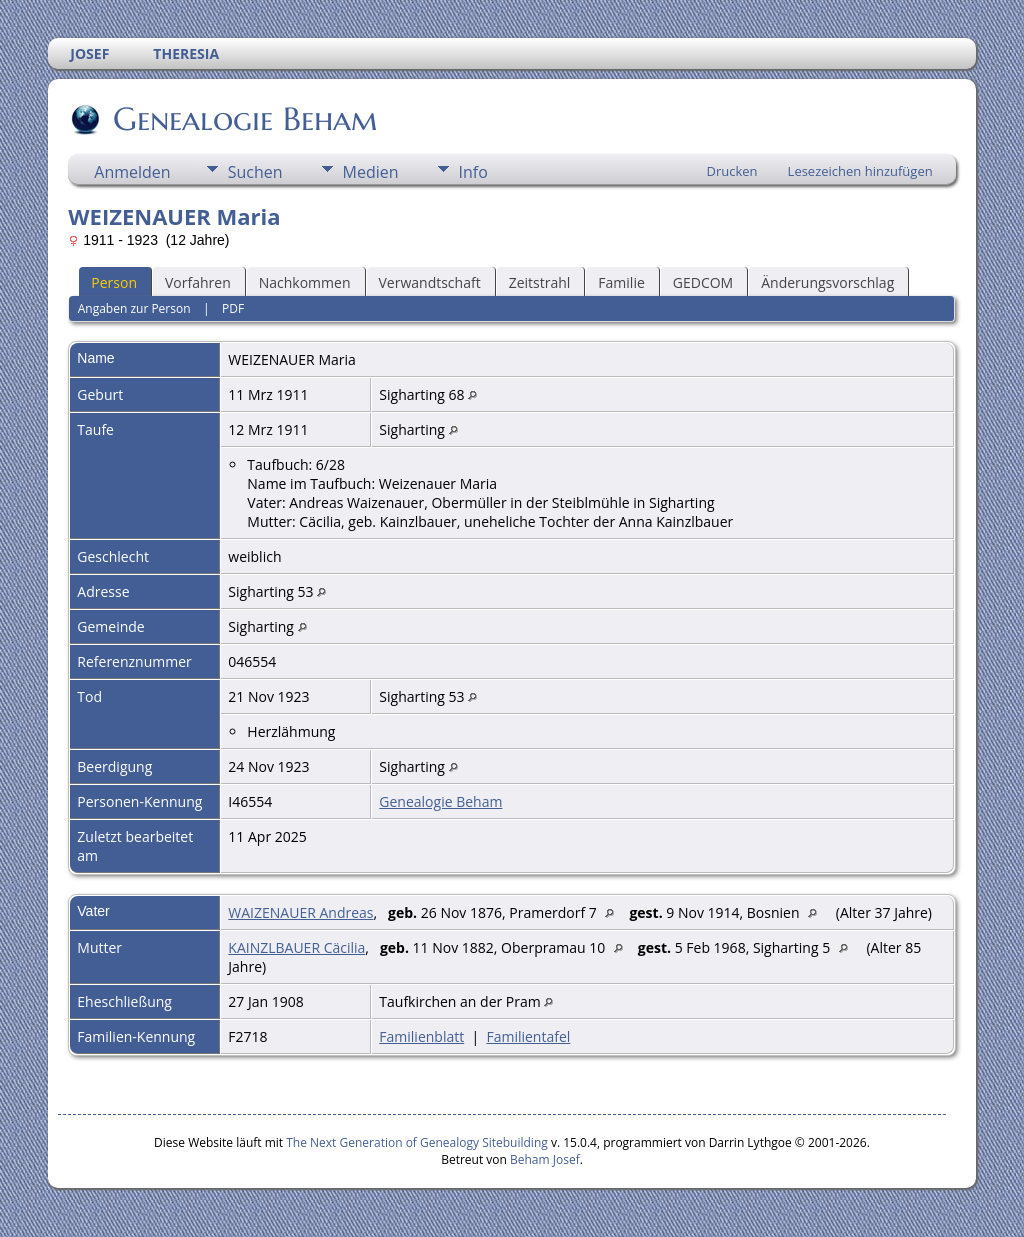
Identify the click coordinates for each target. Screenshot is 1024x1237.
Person (114, 282)
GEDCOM (703, 282)
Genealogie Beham (244, 119)
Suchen (255, 172)
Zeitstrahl (540, 282)
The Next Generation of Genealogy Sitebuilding (417, 1142)
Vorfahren (198, 282)
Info (473, 172)
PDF (233, 308)
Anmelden (132, 172)
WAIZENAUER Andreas (300, 912)
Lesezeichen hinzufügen (860, 171)
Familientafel (528, 1036)
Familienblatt (421, 1036)
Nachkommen (305, 282)
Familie (621, 282)
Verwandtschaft (430, 282)
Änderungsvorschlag (827, 282)
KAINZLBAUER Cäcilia (296, 947)
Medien (371, 172)
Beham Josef (545, 1159)
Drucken (732, 171)
